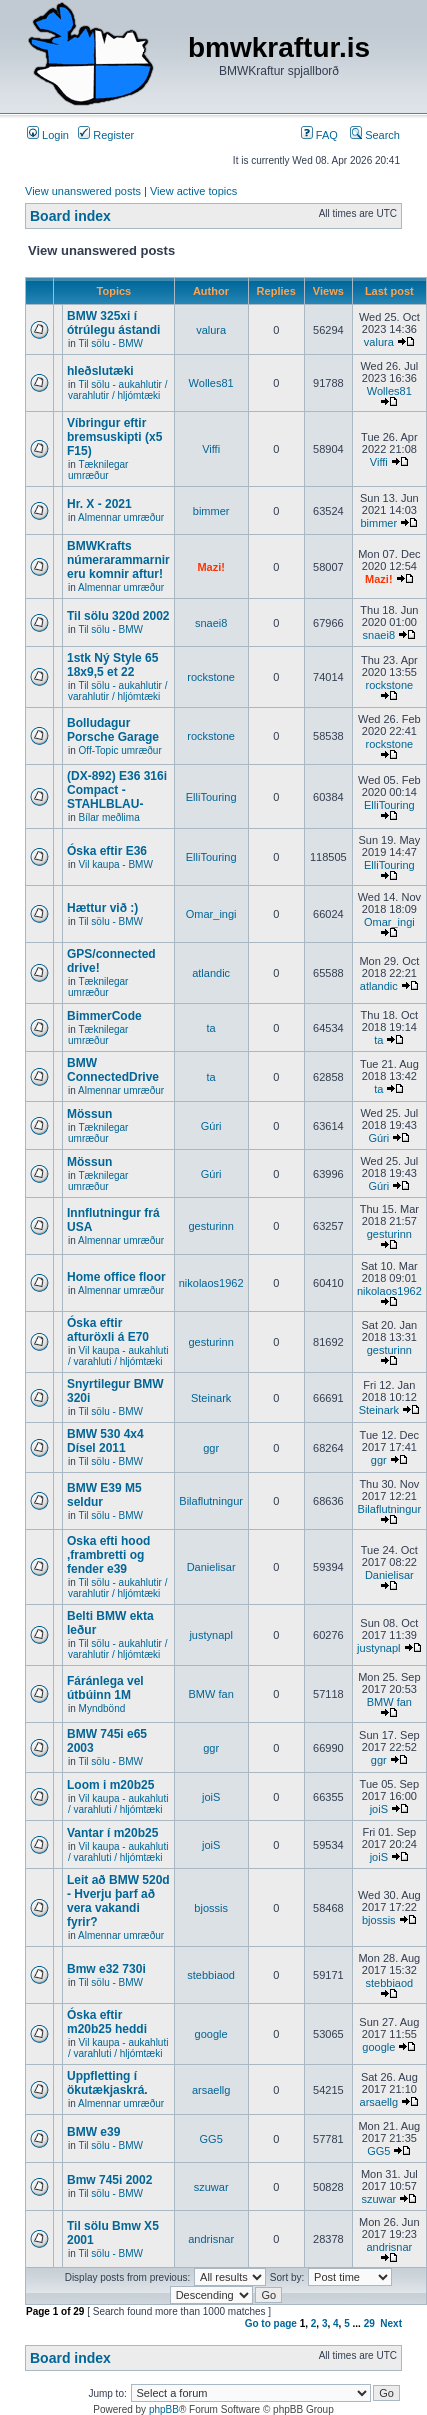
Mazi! (211, 567)
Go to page (271, 2323)
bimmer (211, 511)
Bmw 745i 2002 (109, 2180)
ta (211, 1028)
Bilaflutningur (211, 1501)
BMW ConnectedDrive (113, 1070)
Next (391, 2323)
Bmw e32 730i (106, 1969)
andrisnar (211, 2239)
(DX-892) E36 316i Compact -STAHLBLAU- (117, 790)
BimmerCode (104, 1016)
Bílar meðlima (109, 817)
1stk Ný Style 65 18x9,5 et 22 (112, 665)
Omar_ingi (211, 914)
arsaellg (211, 2090)
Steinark (211, 1398)
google (211, 2034)
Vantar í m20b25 (112, 1833)
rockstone (211, 677)
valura (211, 330)
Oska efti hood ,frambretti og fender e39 (108, 1555)
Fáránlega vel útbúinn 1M (105, 1688)
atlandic (211, 973)
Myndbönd (102, 1708)
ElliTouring (211, 797)
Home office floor (116, 1277)
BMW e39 (93, 2132)
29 (369, 2323)
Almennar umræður (121, 517)
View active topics (193, 191)
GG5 (211, 2139)
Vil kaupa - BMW (116, 864)
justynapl (210, 1635)
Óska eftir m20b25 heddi (107, 2022)
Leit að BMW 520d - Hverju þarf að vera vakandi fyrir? (118, 1901)
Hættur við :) (102, 908)
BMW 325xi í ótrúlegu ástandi (113, 323)
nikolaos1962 (211, 1283)
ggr (211, 1448)
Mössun (89, 1114)
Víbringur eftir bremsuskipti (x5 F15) (114, 437)
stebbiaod (211, 1975)
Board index (70, 216)
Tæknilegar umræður (98, 470)
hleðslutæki (100, 371)
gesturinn (211, 1226)
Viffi (211, 449)
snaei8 (211, 623)
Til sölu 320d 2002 (118, 616)
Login (48, 135)
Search (375, 135)
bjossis (211, 1908)
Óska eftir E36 (107, 851)
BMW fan (211, 1694)
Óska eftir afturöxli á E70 (108, 1330)
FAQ (319, 135)
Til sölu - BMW (110, 343)
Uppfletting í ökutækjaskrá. (107, 2083)
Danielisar (211, 1567)
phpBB (164, 2409)
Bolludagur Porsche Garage (113, 730)
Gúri (211, 1126)
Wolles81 (211, 383)
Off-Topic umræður (120, 750)
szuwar (211, 2187)
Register (106, 135)
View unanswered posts (83, 191)
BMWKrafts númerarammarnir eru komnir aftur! (118, 560)
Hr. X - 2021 (99, 504)
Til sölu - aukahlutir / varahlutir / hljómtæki (118, 390)
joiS (211, 1797)
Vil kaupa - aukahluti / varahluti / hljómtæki (118, 1356)
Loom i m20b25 (110, 1785)
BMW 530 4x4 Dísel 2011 (105, 1441)
